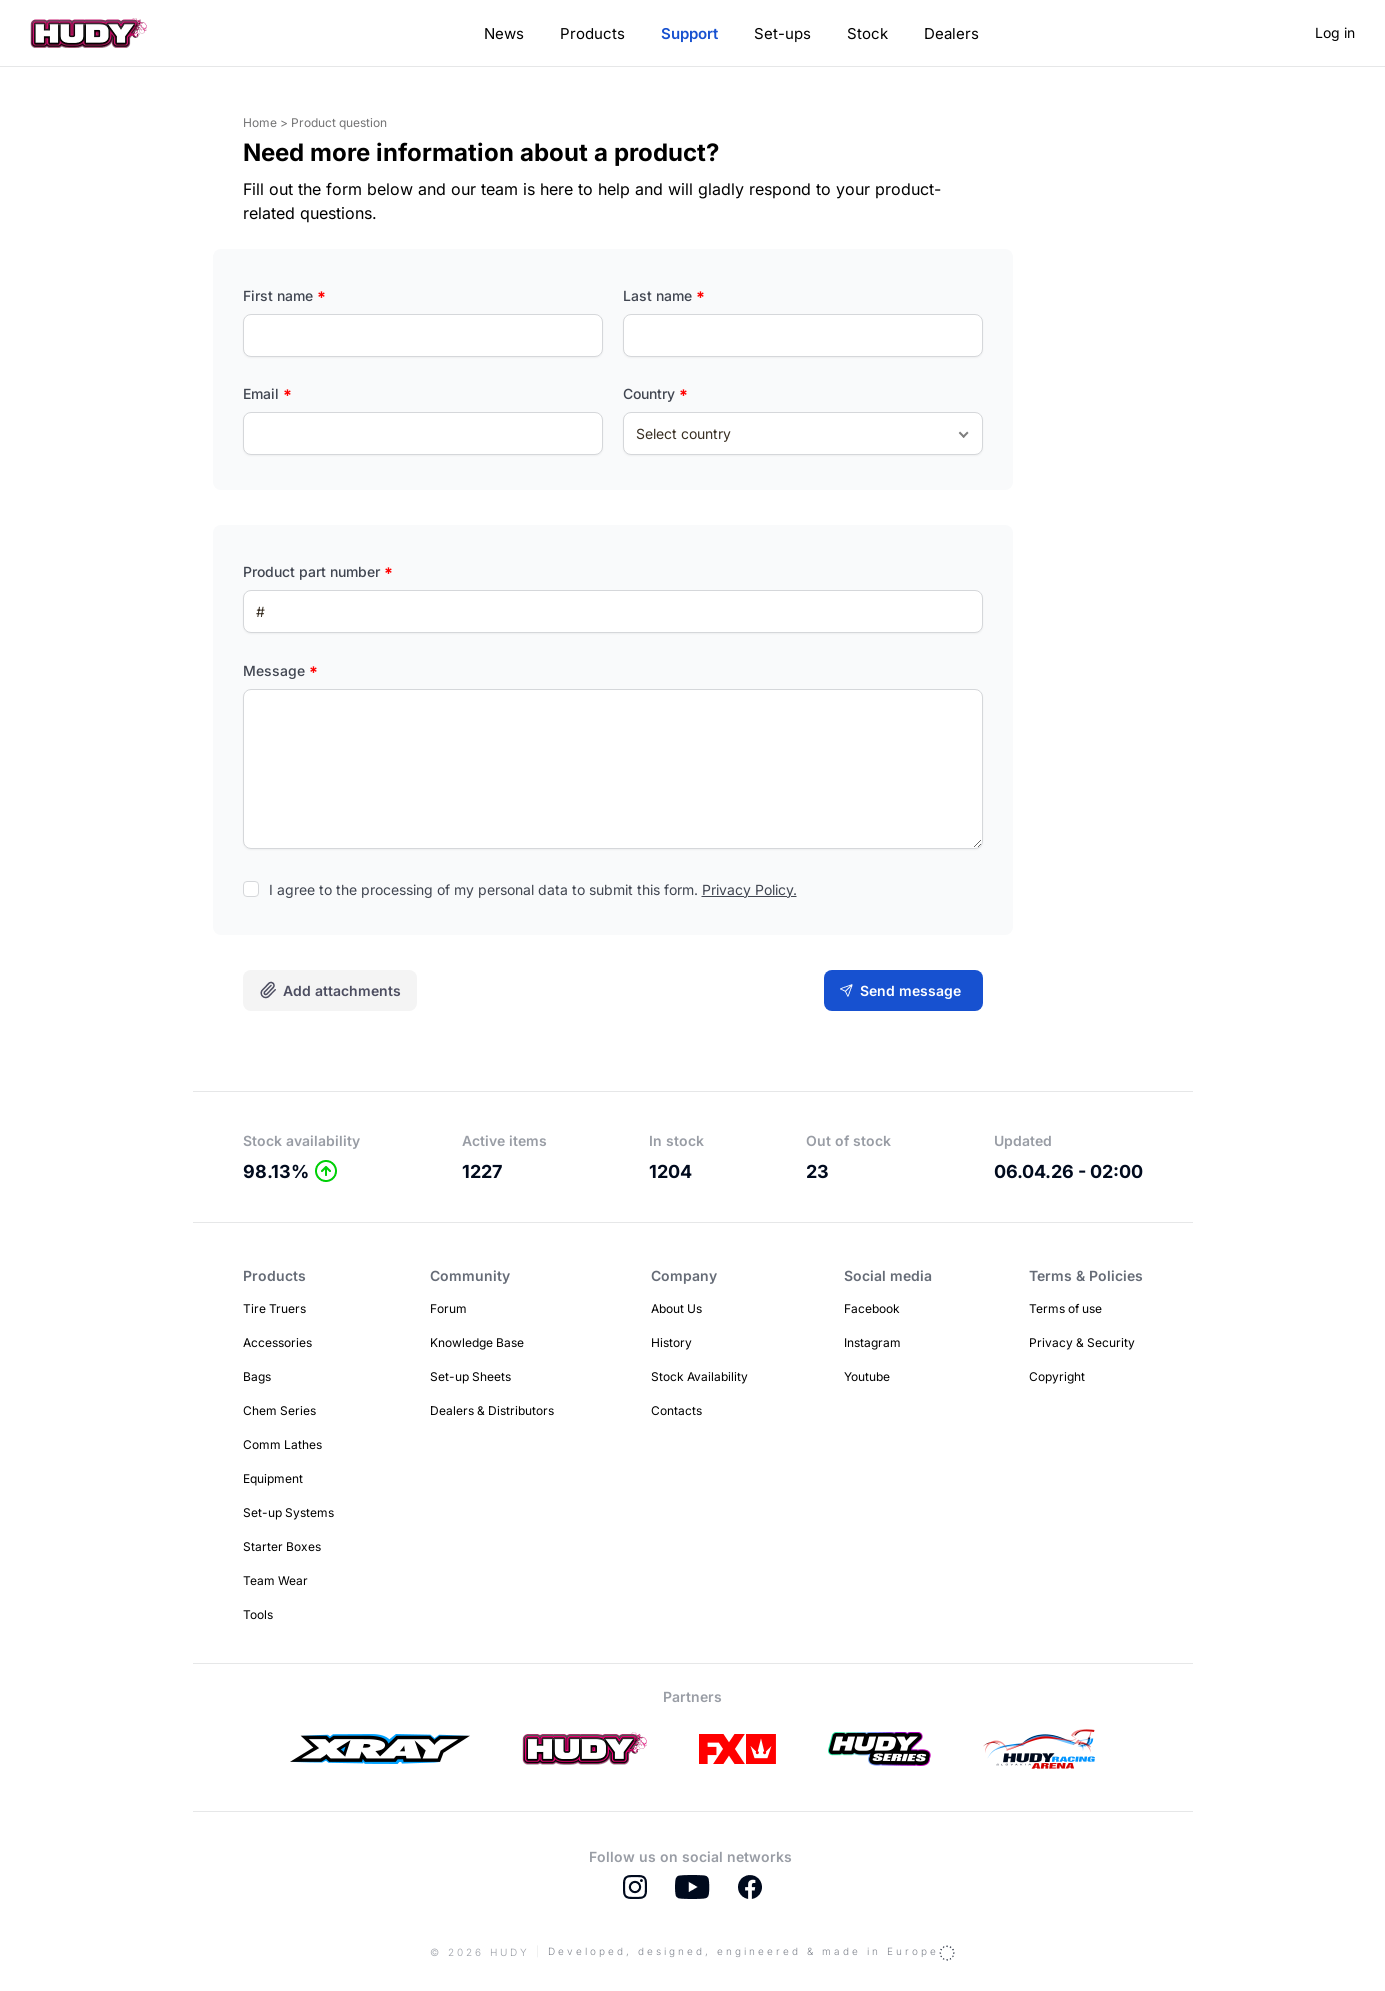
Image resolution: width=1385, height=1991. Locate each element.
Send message (910, 990)
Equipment (273, 1478)
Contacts (676, 1410)
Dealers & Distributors (492, 1410)
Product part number (318, 571)
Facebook (872, 1308)
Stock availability (301, 1140)
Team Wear (275, 1580)
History (671, 1342)
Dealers (951, 33)
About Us (676, 1308)
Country (655, 393)
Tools (258, 1614)
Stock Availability (699, 1376)
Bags (257, 1376)
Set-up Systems (288, 1512)
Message (280, 670)
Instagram (872, 1342)
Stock (867, 33)
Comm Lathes (282, 1444)
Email (267, 393)
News (504, 33)
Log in (1335, 32)
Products (592, 33)
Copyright (1057, 1376)
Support (689, 33)
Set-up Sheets (470, 1376)
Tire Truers (274, 1308)
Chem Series (279, 1410)
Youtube (867, 1376)
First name (284, 295)
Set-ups (782, 33)
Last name (664, 295)
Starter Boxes (282, 1546)
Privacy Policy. (749, 889)
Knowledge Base (477, 1342)
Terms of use (1065, 1308)
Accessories (277, 1342)
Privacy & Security (1082, 1342)
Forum (448, 1308)
